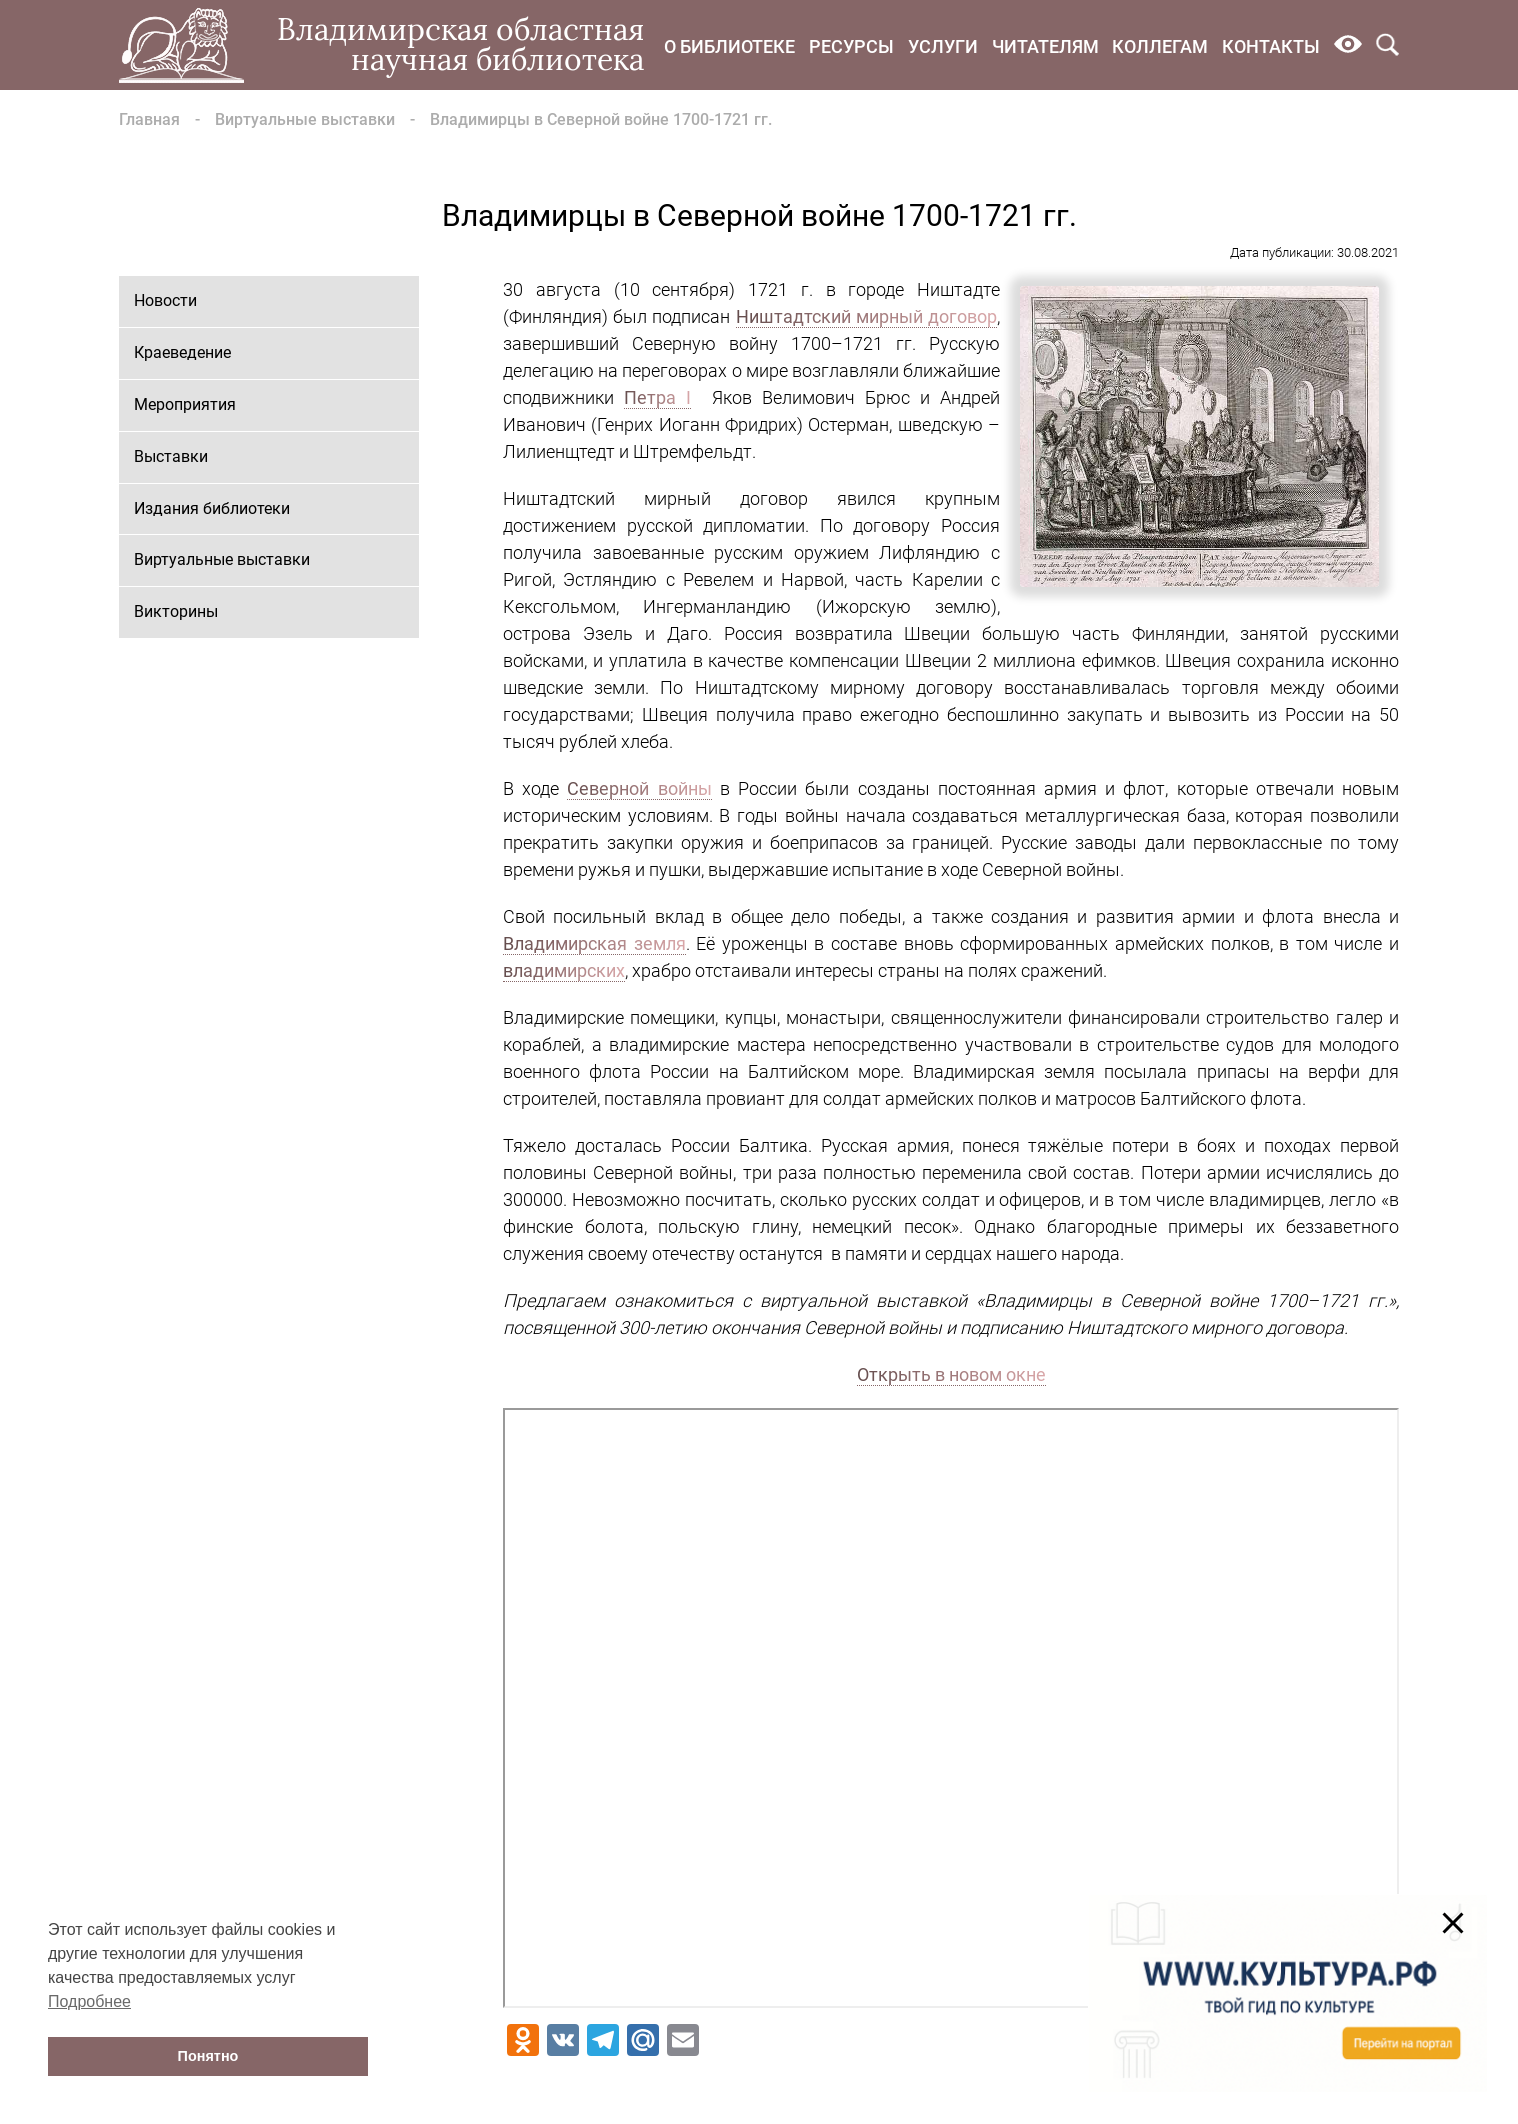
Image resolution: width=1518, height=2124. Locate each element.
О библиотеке (729, 46)
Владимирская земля (594, 943)
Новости (165, 300)
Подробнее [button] (89, 2001)
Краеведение (182, 352)
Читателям (1045, 46)
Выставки (171, 456)
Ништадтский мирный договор (866, 316)
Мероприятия (185, 404)
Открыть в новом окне (951, 1374)
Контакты (1271, 46)
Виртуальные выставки (305, 119)
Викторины (176, 611)
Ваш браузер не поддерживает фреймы (951, 1708)
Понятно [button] (208, 2056)
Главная (149, 119)
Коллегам (1160, 46)
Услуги (943, 46)
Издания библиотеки (212, 508)
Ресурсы (851, 46)
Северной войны (639, 788)
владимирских (564, 970)
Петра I (657, 397)
